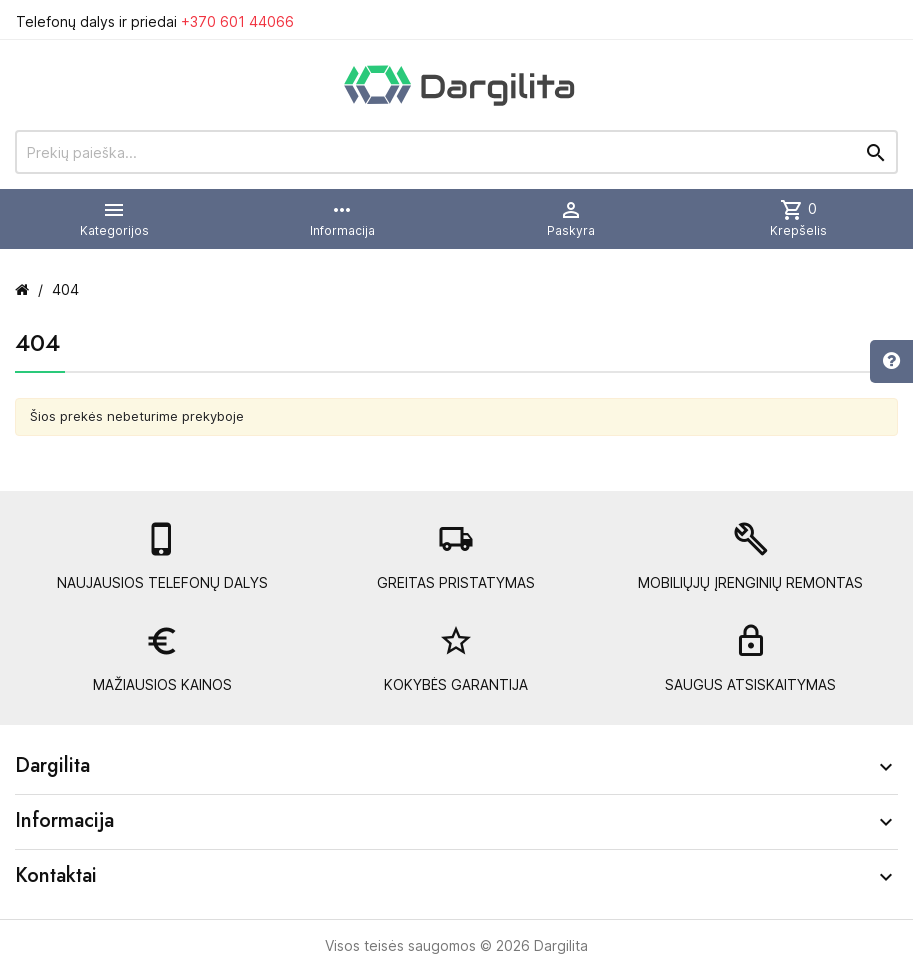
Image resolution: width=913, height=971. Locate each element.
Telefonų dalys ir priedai (155, 21)
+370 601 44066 (237, 21)
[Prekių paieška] (456, 152)
